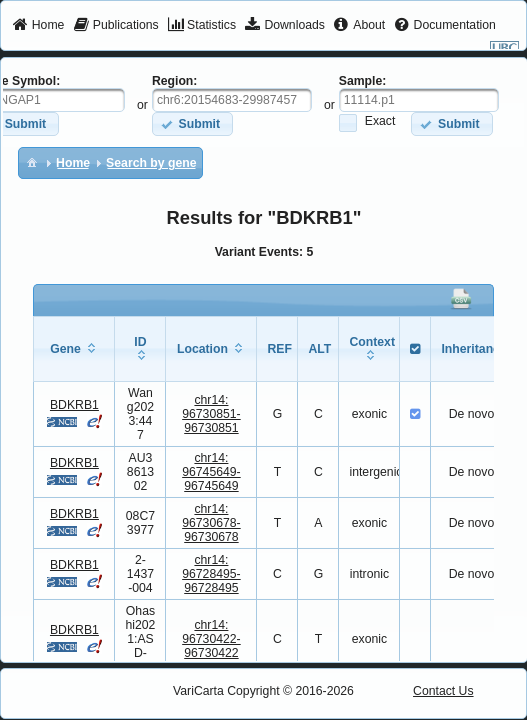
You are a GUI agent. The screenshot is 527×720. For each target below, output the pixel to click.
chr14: (211, 414)
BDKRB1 (74, 405)
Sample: (363, 81)
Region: (175, 81)
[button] (192, 123)
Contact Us (443, 691)
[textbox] (232, 100)
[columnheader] (74, 348)
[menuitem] (38, 26)
